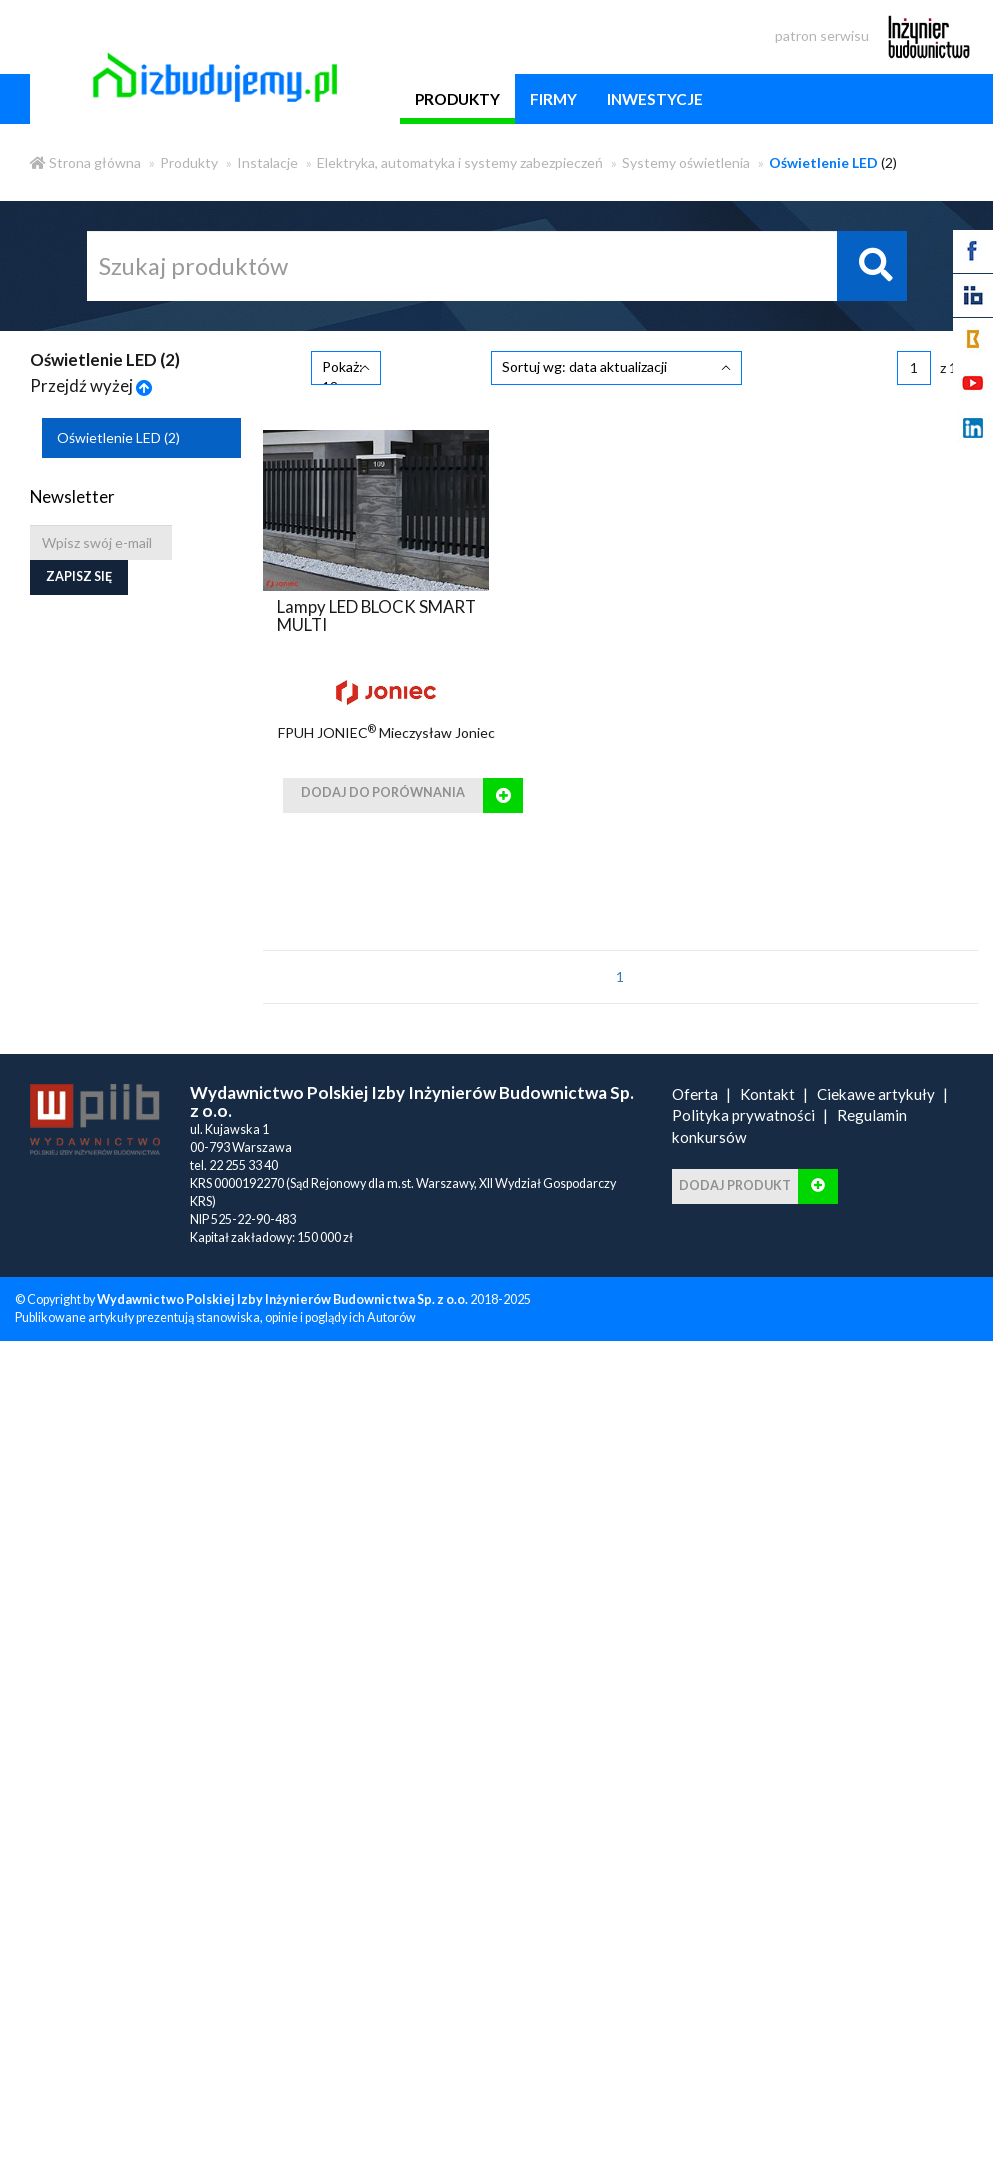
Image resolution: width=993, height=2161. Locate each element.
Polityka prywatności (743, 1115)
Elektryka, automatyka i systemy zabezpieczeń (460, 162)
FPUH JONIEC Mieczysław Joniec (386, 732)
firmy (553, 99)
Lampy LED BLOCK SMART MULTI (376, 615)
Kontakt (767, 1094)
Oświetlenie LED (118, 437)
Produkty (189, 162)
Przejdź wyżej (91, 385)
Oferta (695, 1094)
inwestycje (655, 99)
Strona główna (85, 162)
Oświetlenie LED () (105, 359)
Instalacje (267, 162)
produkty (457, 99)
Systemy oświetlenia (686, 162)
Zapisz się (79, 576)
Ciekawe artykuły (876, 1094)
